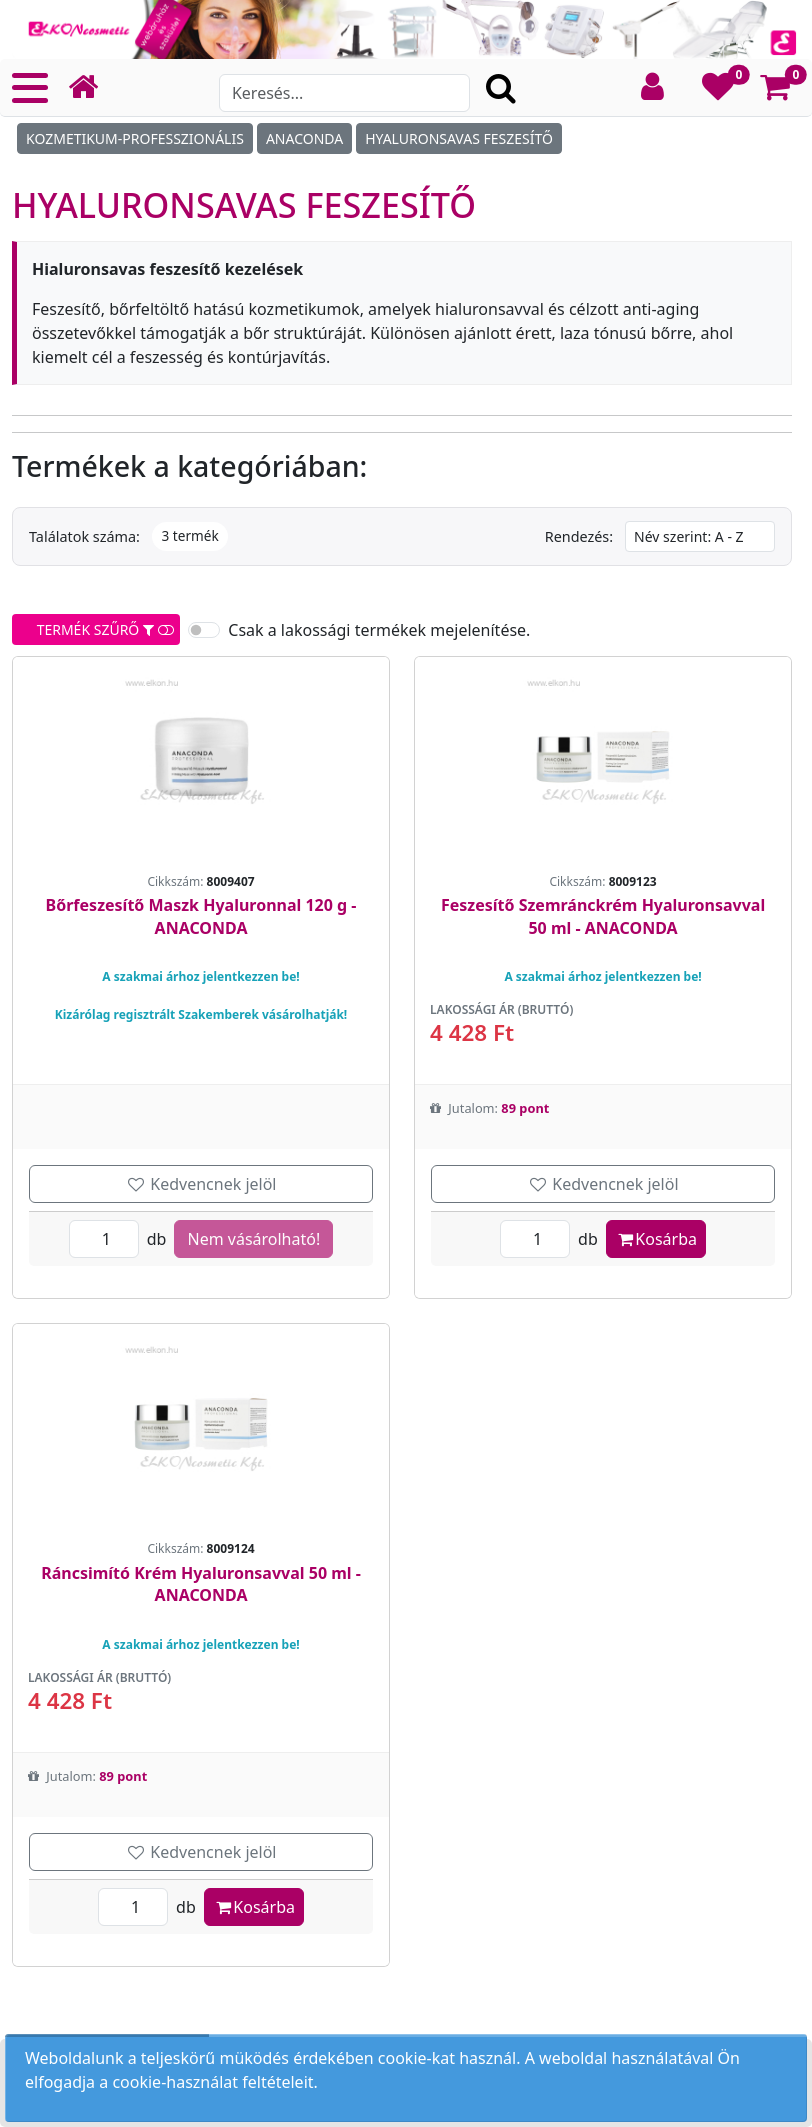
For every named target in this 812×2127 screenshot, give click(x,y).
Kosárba (656, 1239)
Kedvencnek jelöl (201, 1184)
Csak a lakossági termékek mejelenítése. (379, 630)
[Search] (344, 93)
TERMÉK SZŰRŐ (98, 629)
